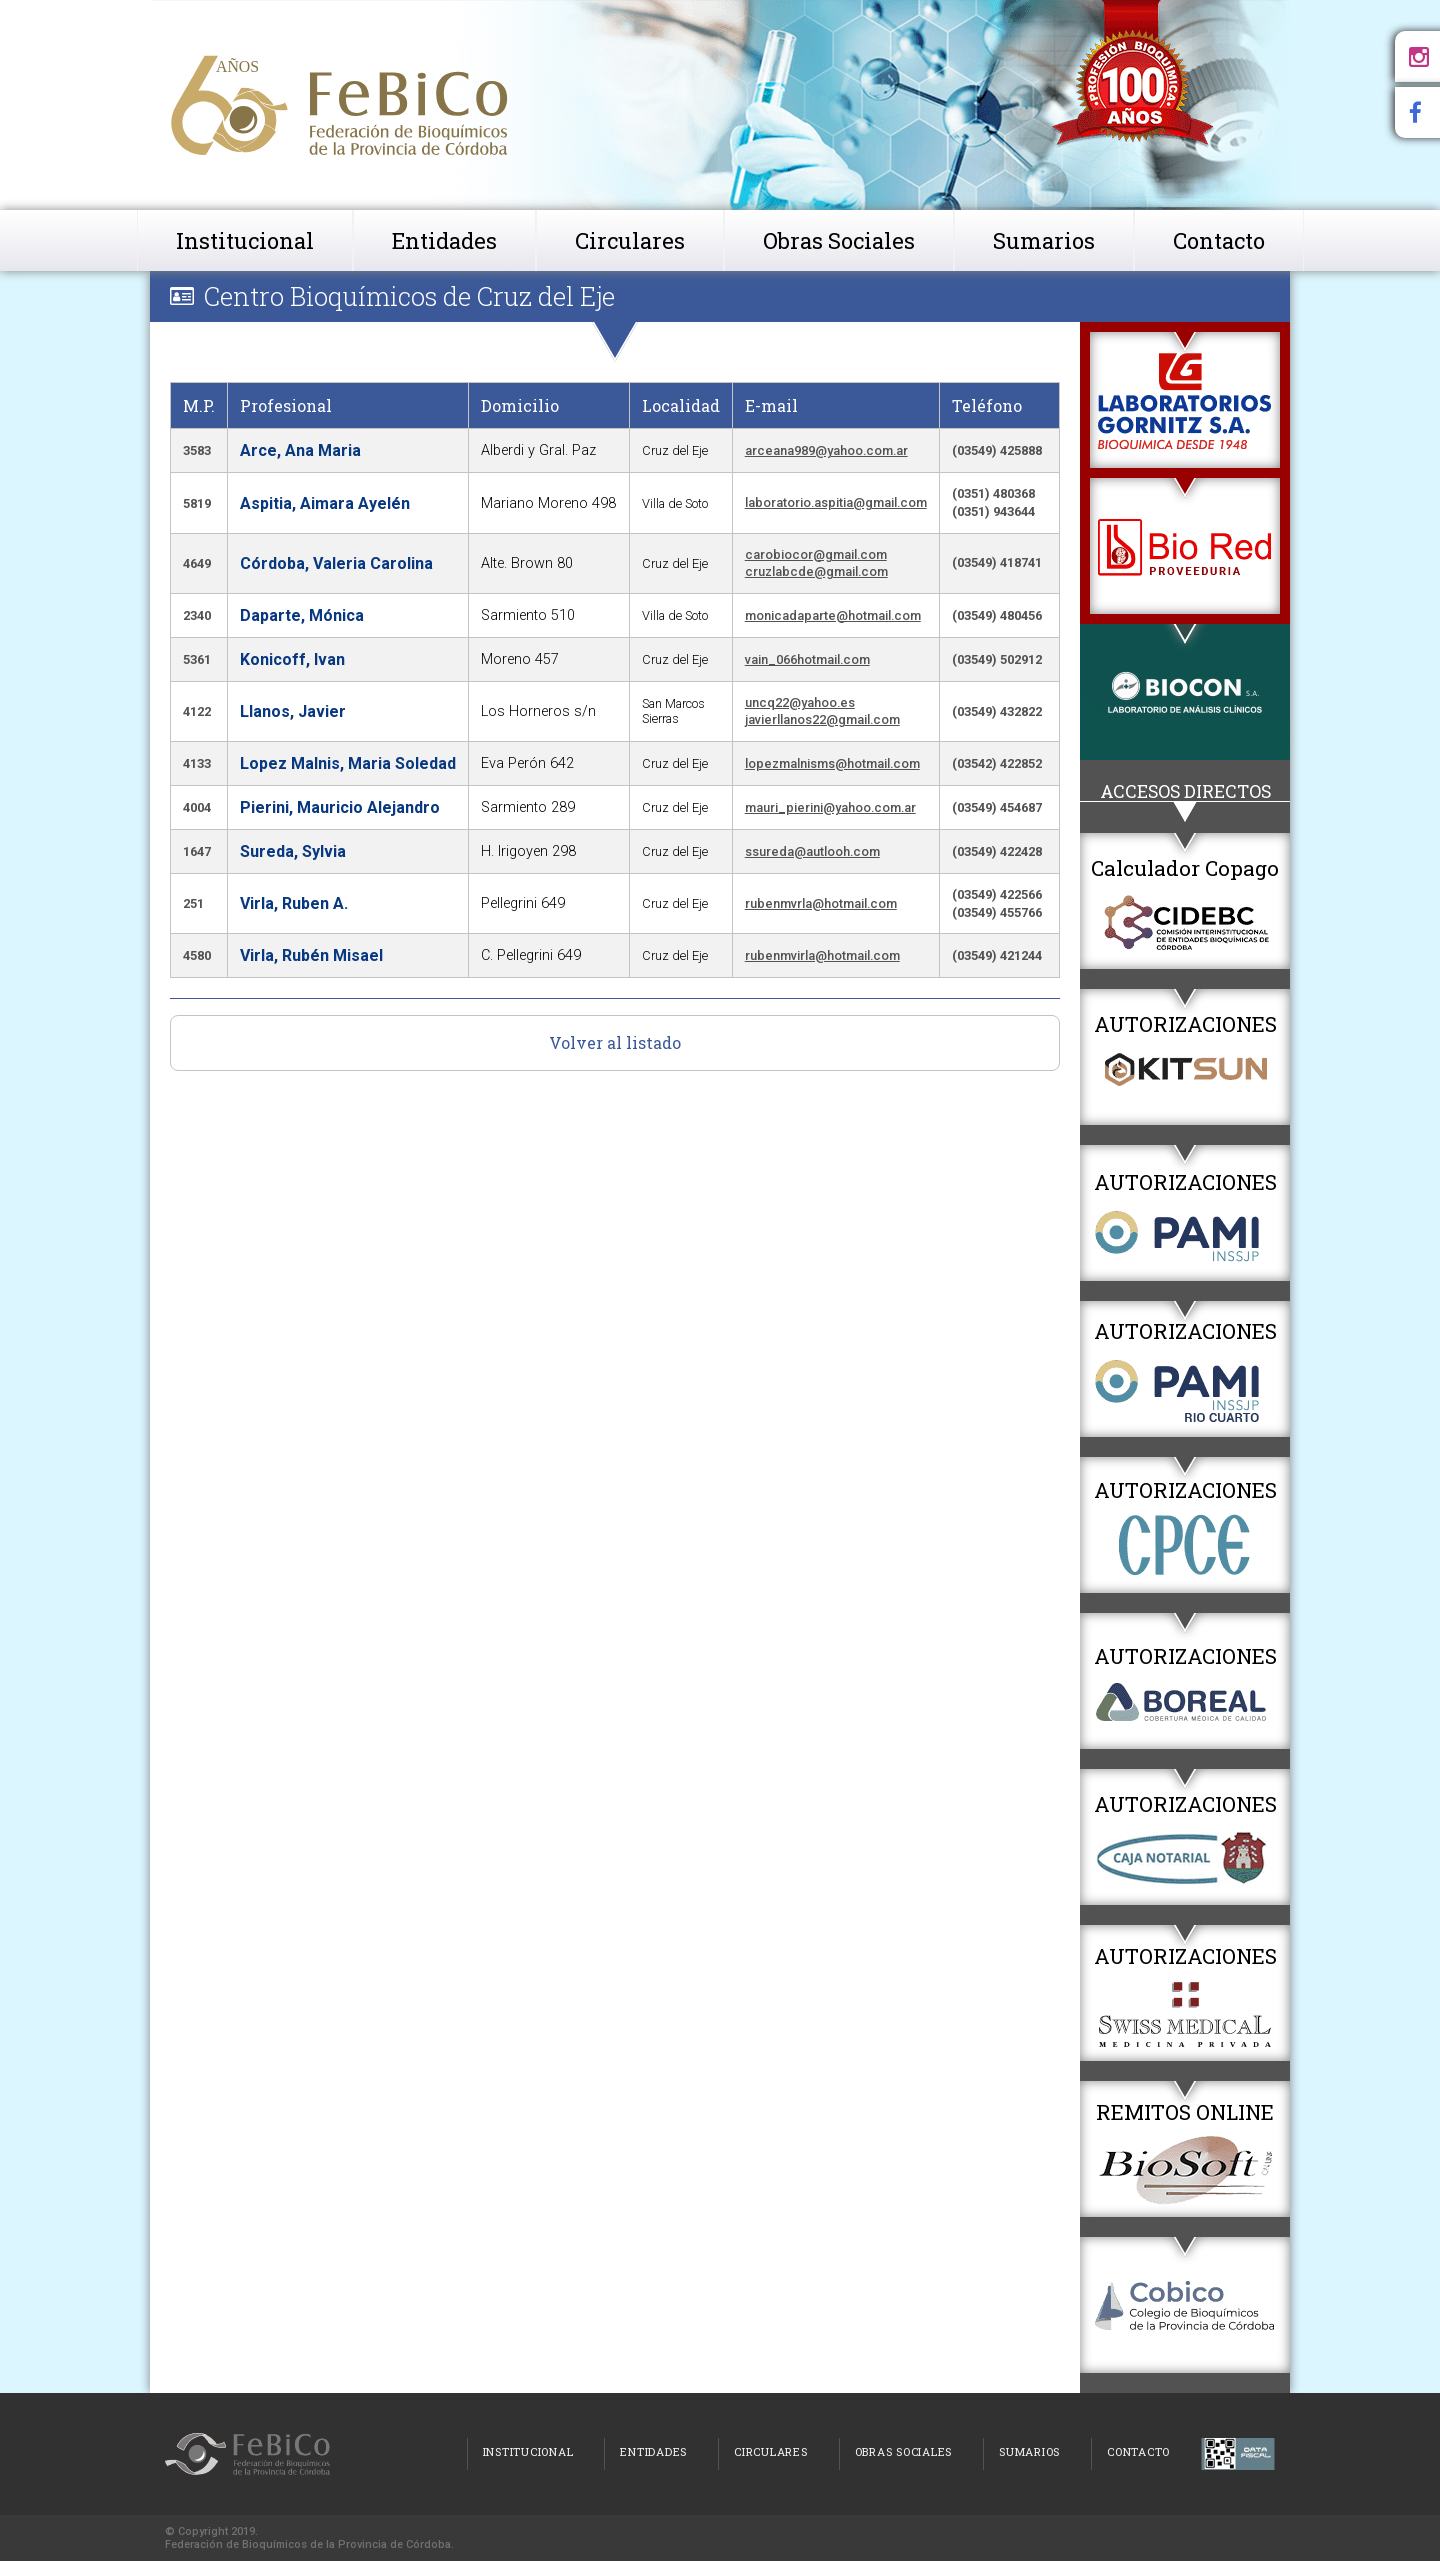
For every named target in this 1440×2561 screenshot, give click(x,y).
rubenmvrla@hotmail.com (821, 903)
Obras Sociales (839, 240)
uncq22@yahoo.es (800, 702)
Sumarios (1044, 240)
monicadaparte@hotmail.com (833, 615)
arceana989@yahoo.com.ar (826, 450)
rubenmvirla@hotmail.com (822, 955)
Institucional (245, 240)
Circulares (630, 240)
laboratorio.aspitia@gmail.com (836, 502)
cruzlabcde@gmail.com (816, 571)
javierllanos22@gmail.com (822, 719)
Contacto (1219, 240)
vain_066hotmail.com (807, 659)
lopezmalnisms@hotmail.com (832, 763)
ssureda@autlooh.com (812, 851)
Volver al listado (615, 1042)
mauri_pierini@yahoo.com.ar (830, 807)
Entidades (444, 240)
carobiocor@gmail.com (816, 554)
